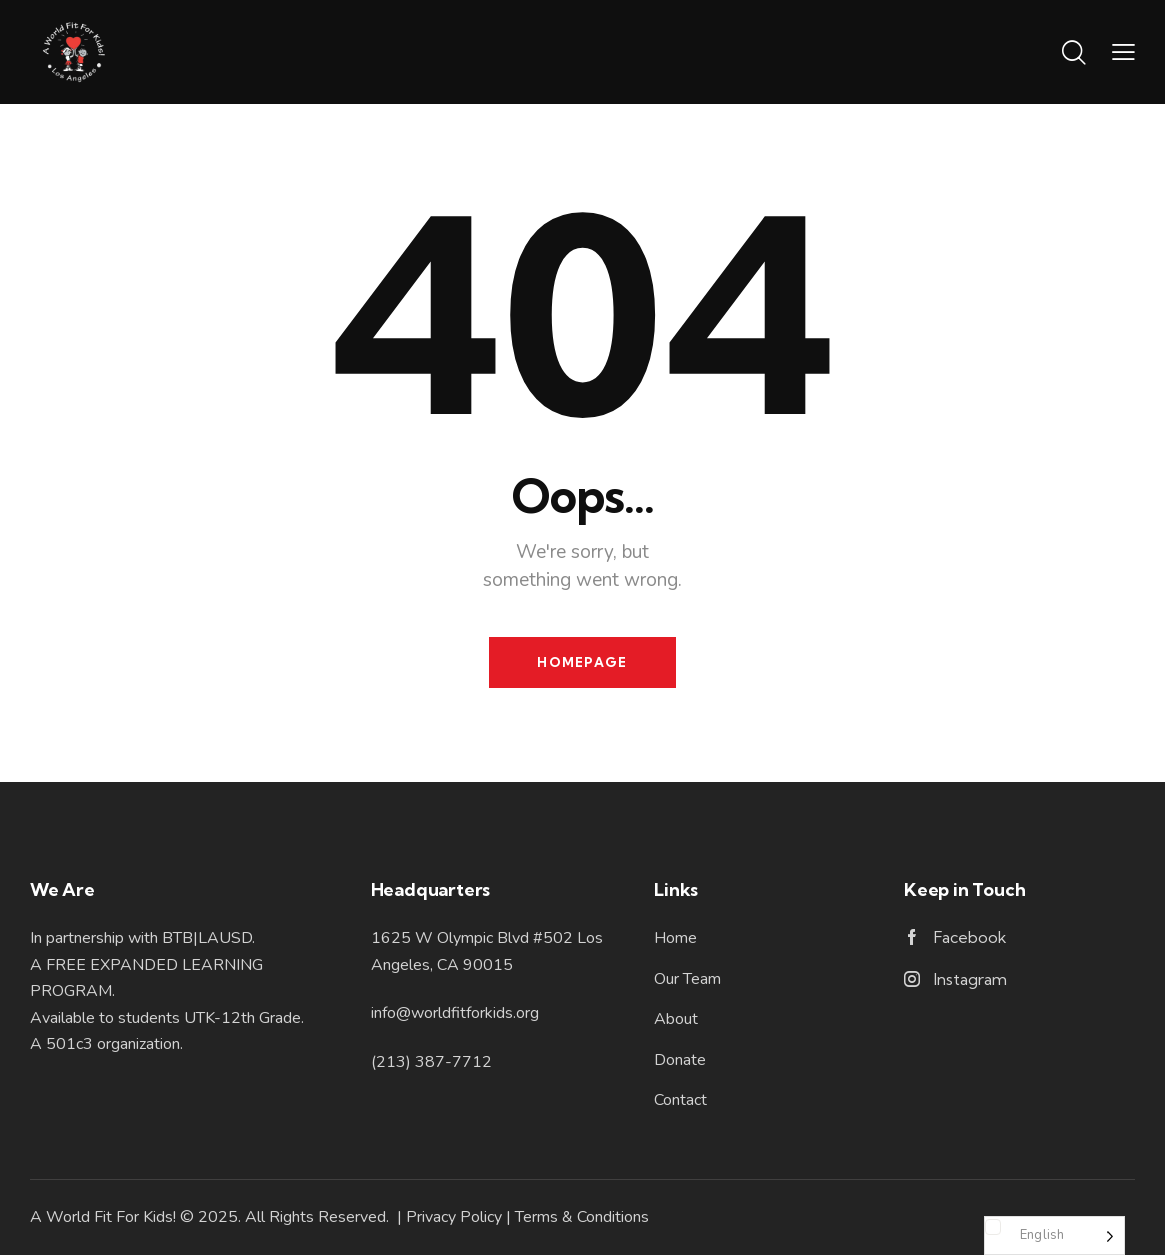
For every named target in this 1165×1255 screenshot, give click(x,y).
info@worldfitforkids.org (455, 1013)
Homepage (582, 662)
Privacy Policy (454, 1217)
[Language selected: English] (1054, 1235)
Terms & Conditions (582, 1217)
